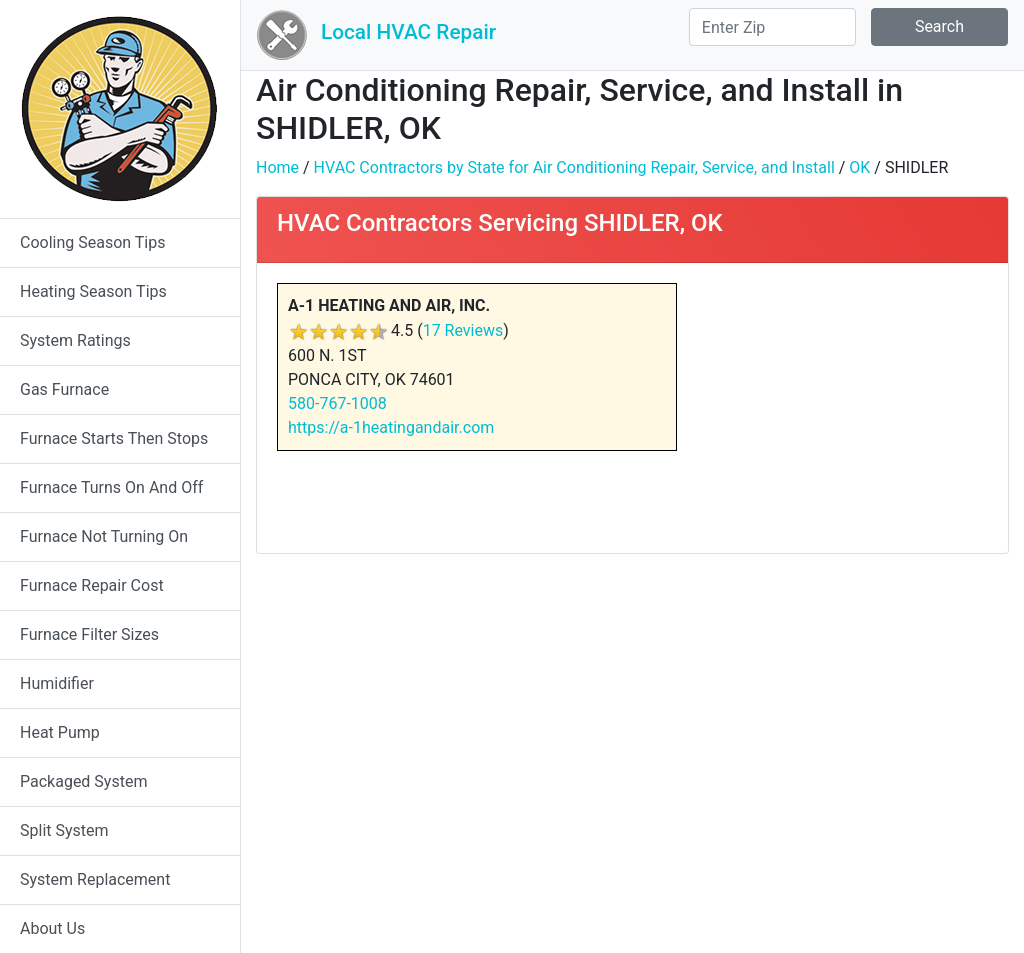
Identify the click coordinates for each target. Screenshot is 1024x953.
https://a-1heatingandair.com (391, 427)
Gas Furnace (64, 389)
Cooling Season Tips (92, 242)
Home (277, 167)
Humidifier (57, 683)
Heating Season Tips (93, 291)
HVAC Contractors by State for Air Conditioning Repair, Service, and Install (574, 167)
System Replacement (95, 879)
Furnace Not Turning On (104, 536)
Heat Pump (60, 732)
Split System (64, 830)
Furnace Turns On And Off (111, 487)
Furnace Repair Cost (92, 585)
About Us (52, 928)
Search (939, 26)
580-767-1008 (337, 403)
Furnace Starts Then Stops (114, 438)
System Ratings (75, 340)
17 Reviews (463, 330)
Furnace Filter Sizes (89, 634)
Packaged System (83, 781)
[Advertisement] (847, 408)
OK (859, 167)
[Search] (772, 27)
